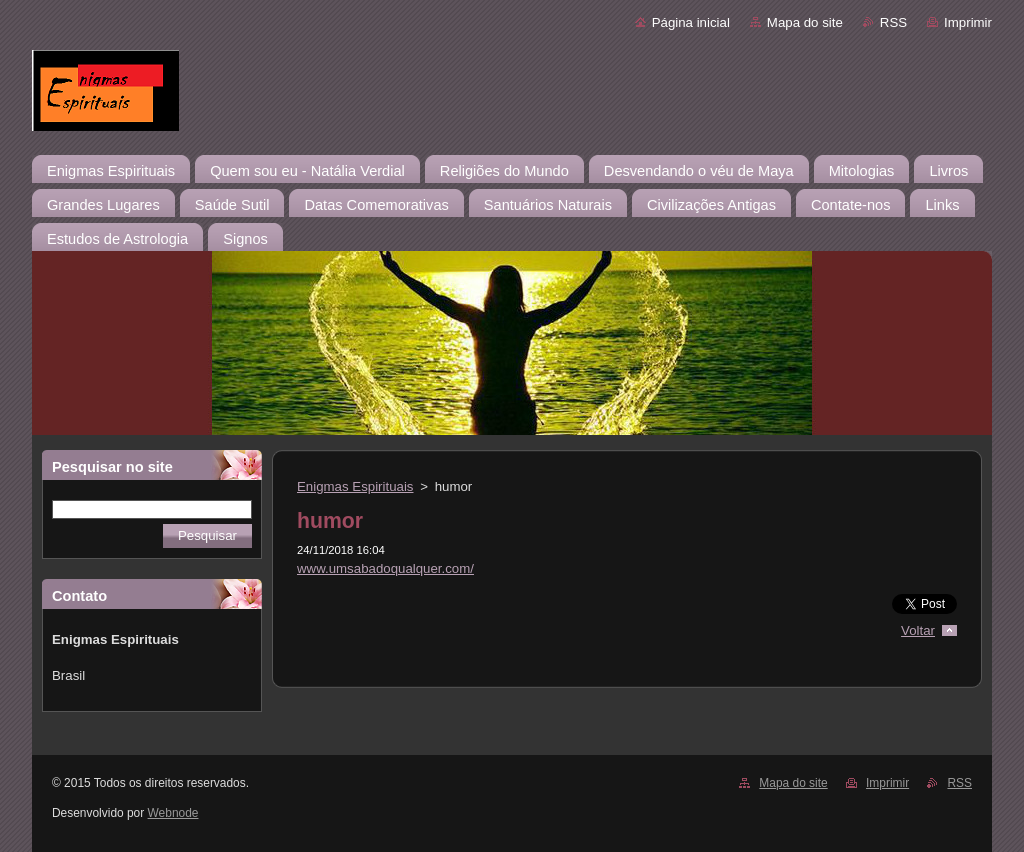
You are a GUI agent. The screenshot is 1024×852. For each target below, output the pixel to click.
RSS (893, 22)
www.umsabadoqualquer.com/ (385, 568)
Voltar (918, 630)
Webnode (173, 813)
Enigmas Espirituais (355, 486)
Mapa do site (805, 22)
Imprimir (968, 22)
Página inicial (691, 22)
